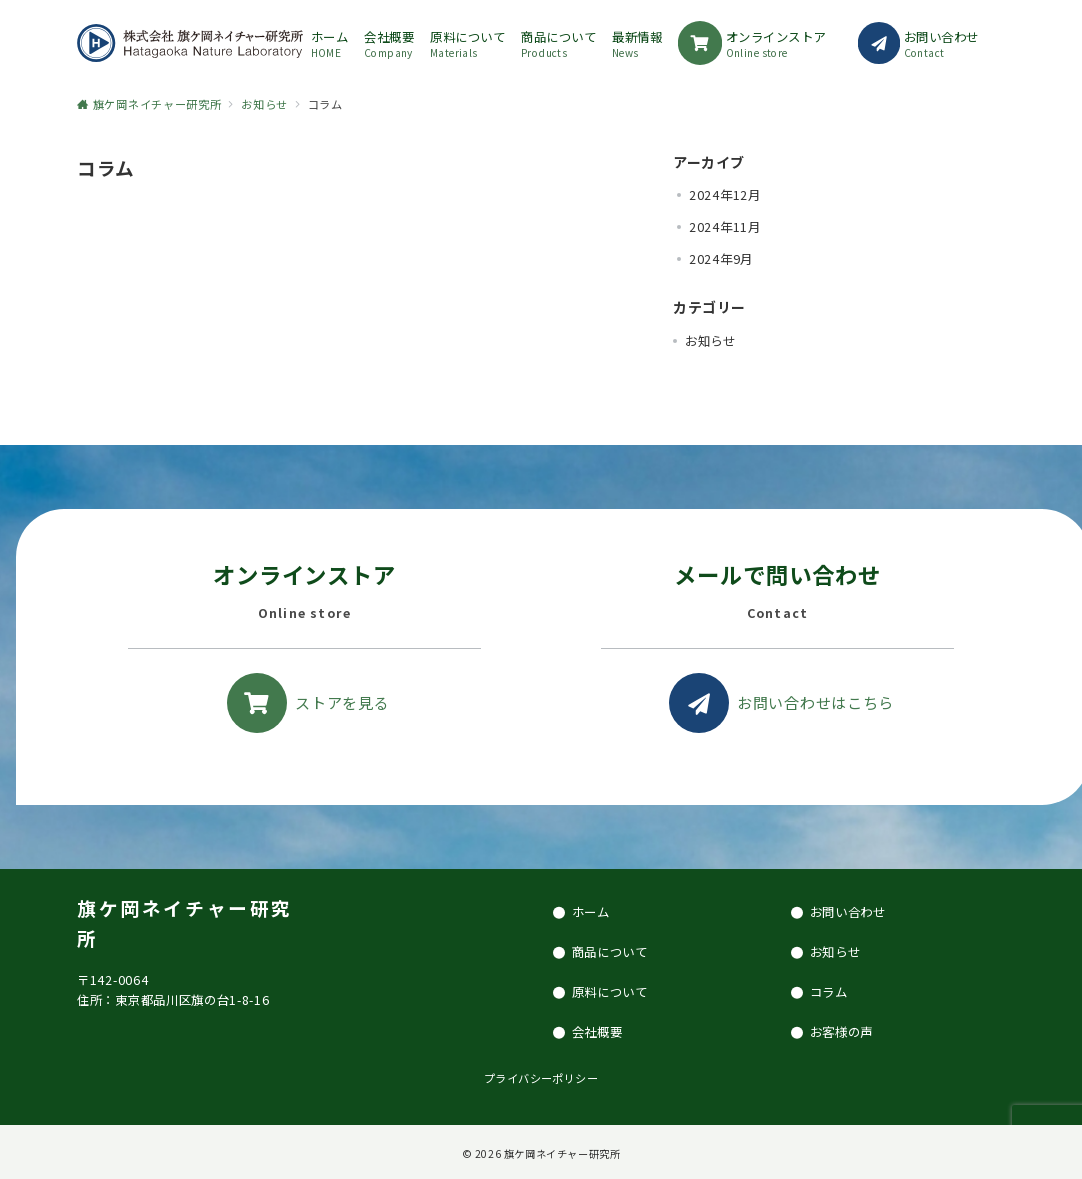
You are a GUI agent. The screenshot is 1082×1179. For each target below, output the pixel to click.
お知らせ (710, 341)
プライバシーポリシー (541, 1078)
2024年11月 (725, 227)
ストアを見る (342, 702)
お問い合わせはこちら (815, 702)
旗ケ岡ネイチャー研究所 (562, 1153)
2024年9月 (721, 259)
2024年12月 (725, 195)
